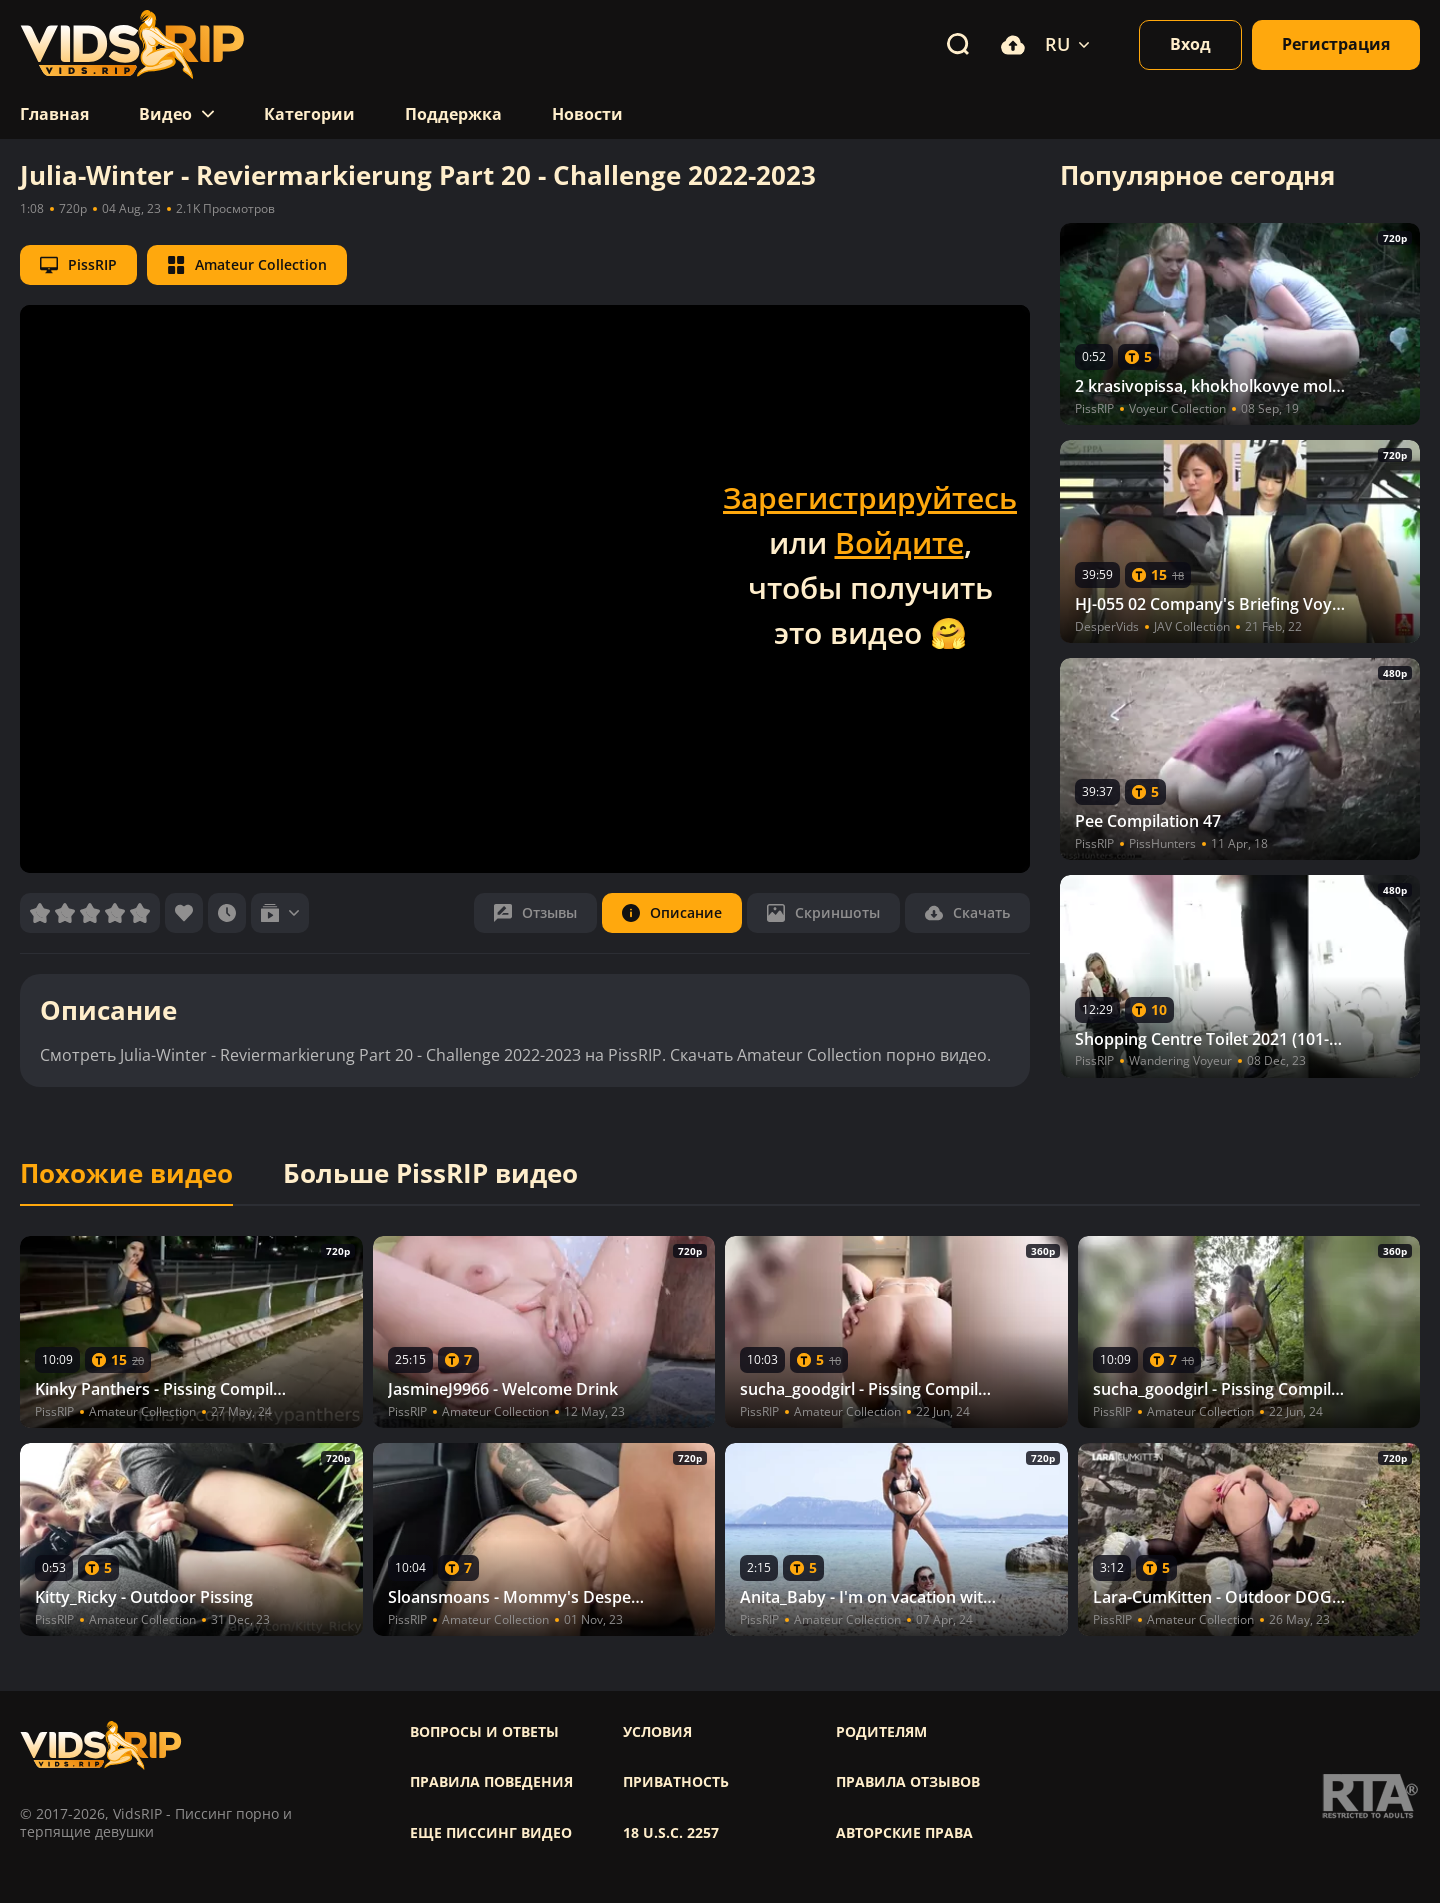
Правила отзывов (908, 1782)
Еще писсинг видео (491, 1833)
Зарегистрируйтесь (870, 497)
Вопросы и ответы (484, 1732)
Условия (657, 1732)
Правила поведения (491, 1782)
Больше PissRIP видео (430, 1174)
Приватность (676, 1782)
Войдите (899, 542)
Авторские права (904, 1833)
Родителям (881, 1732)
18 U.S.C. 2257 (671, 1833)
